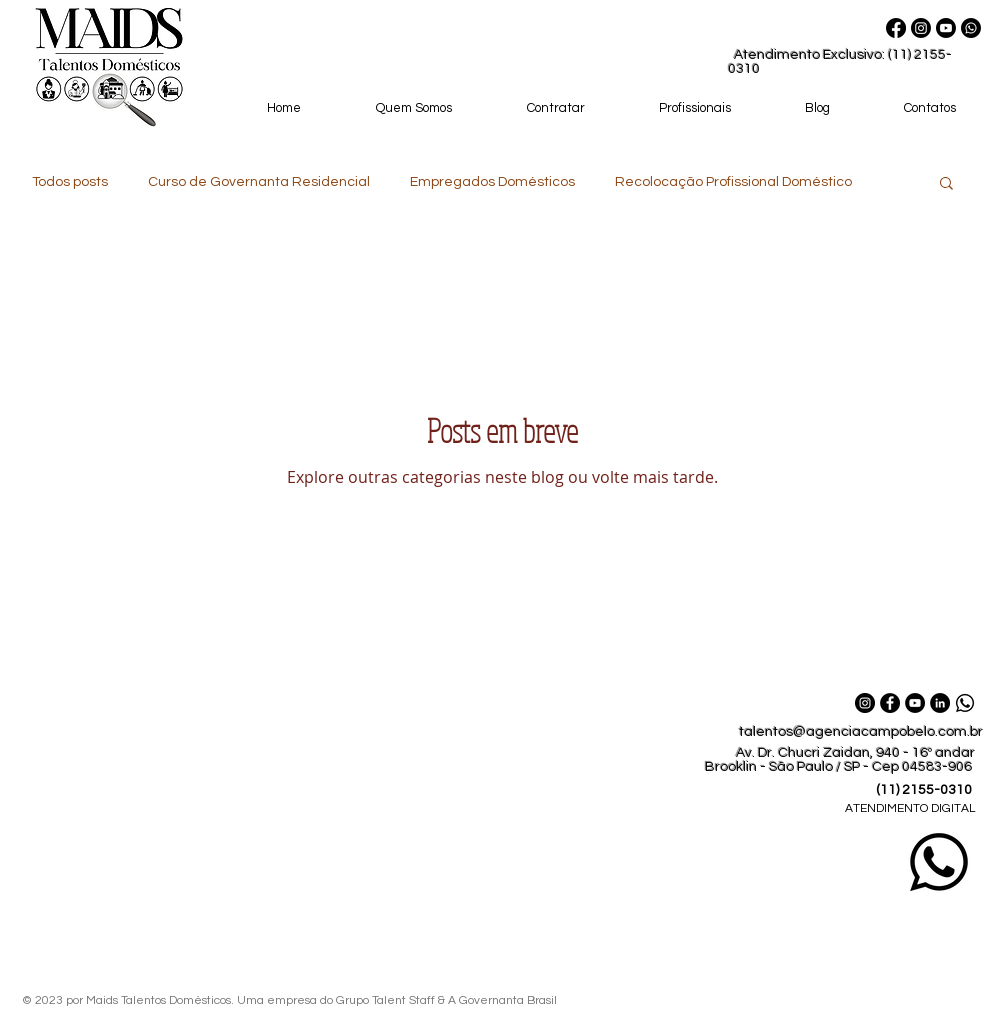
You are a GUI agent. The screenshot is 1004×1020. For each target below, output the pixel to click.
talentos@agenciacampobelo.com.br (861, 732)
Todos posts (70, 182)
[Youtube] (946, 28)
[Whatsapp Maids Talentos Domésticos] (971, 28)
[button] (946, 184)
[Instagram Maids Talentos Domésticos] (865, 703)
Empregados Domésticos (492, 182)
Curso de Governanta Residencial (259, 182)
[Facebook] (896, 28)
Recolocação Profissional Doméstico (733, 182)
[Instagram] (921, 28)
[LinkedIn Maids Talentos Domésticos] (940, 703)
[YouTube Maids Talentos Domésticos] (915, 703)
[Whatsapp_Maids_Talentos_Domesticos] (965, 703)
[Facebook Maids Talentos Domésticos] (890, 703)
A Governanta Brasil (504, 1000)
